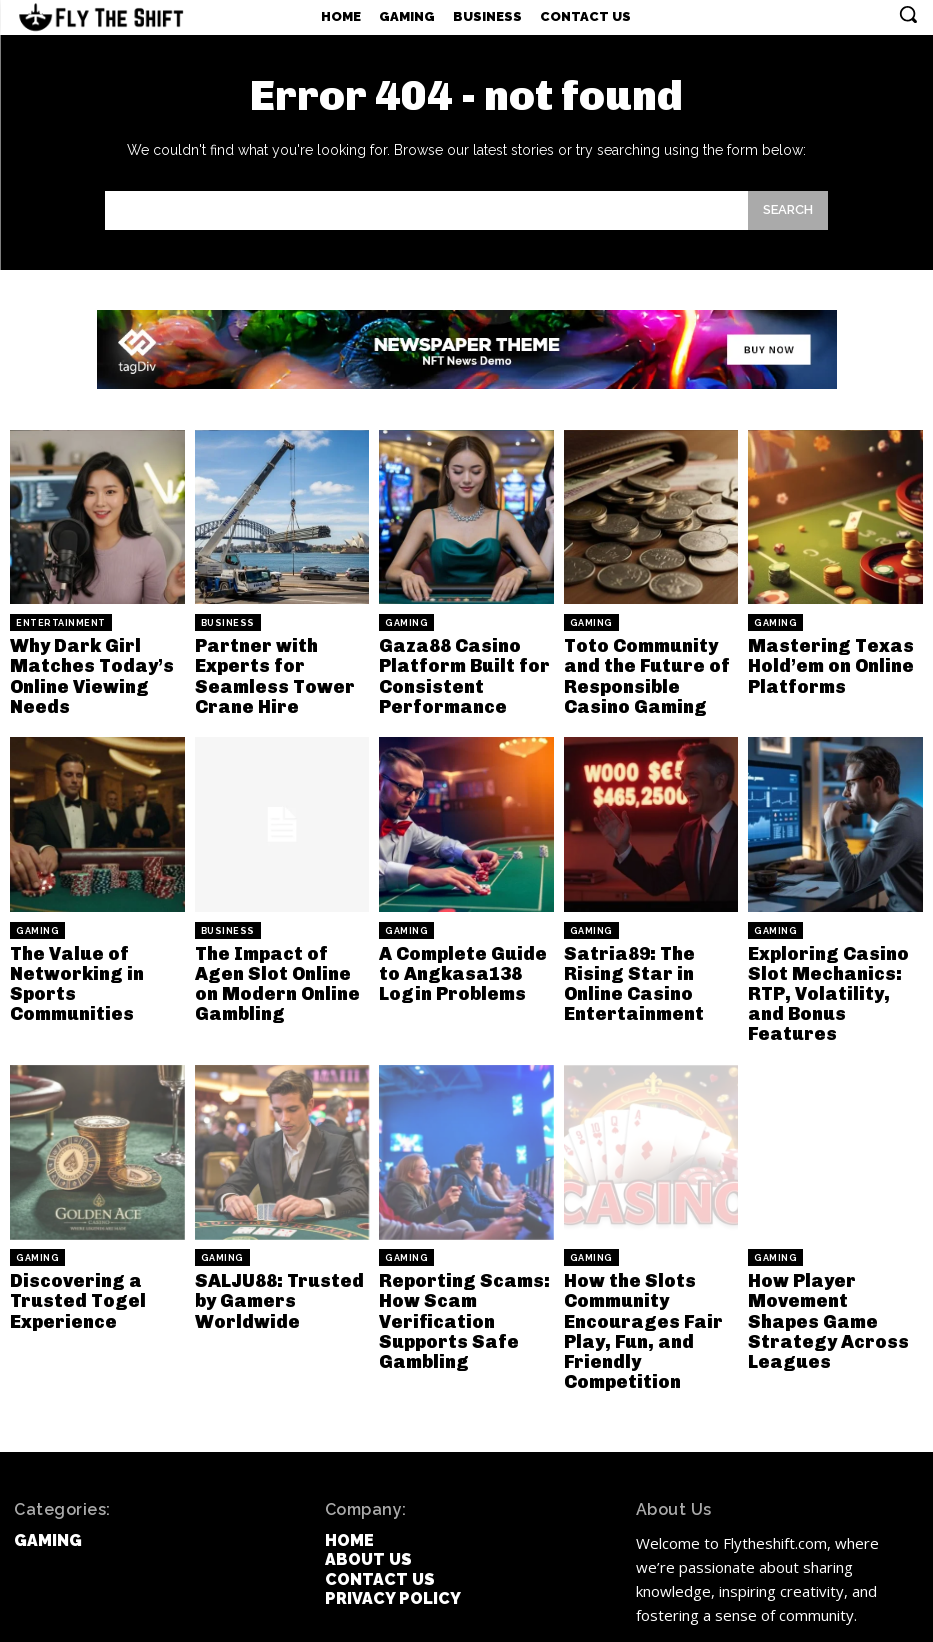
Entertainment (61, 623)
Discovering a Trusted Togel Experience (70, 1256)
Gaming (406, 623)
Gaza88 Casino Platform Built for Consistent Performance (454, 671)
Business (228, 623)
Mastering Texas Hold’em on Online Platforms (820, 662)
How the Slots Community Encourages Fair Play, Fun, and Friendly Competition (651, 1273)
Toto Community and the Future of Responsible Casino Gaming (650, 671)
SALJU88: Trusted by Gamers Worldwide (280, 1247)
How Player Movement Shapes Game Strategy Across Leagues (824, 1265)
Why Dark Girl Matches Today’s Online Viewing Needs (82, 671)
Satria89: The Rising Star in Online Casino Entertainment (651, 959)
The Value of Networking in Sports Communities (96, 959)
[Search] (788, 210)
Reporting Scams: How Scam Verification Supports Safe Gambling (453, 1273)
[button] (908, 14)
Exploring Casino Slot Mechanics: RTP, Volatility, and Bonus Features (827, 968)
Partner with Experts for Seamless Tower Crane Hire (264, 671)
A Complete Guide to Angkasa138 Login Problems (462, 959)
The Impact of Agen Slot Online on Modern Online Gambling (276, 968)
